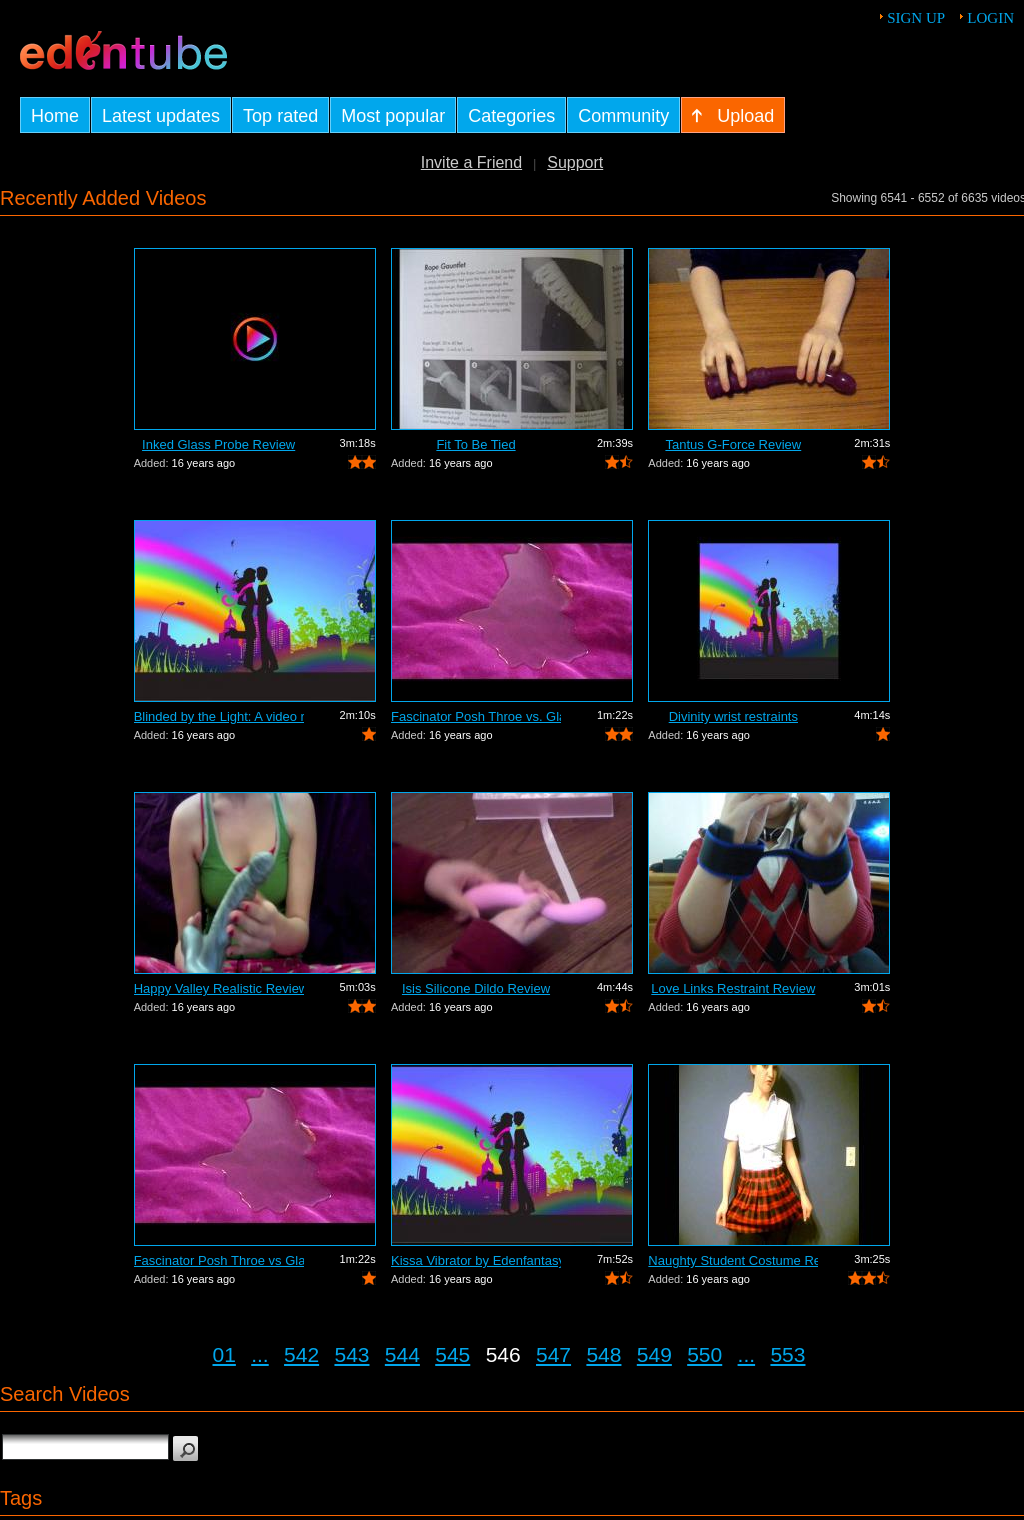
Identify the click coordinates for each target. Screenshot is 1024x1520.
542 (301, 1354)
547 (553, 1354)
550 (704, 1354)
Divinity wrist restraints (733, 716)
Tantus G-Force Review (733, 444)
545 (452, 1354)
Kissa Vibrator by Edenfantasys (476, 1260)
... (260, 1354)
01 (224, 1354)
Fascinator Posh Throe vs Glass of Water (219, 1260)
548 (603, 1354)
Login (990, 18)
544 (402, 1354)
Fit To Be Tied (475, 444)
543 (351, 1354)
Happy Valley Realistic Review (219, 988)
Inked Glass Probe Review (218, 444)
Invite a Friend (471, 162)
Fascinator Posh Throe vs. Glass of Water (476, 716)
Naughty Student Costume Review (733, 1260)
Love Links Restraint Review (733, 988)
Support (575, 162)
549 (654, 1354)
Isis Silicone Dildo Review (476, 988)
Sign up (916, 18)
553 (787, 1354)
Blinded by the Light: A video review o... (219, 716)
